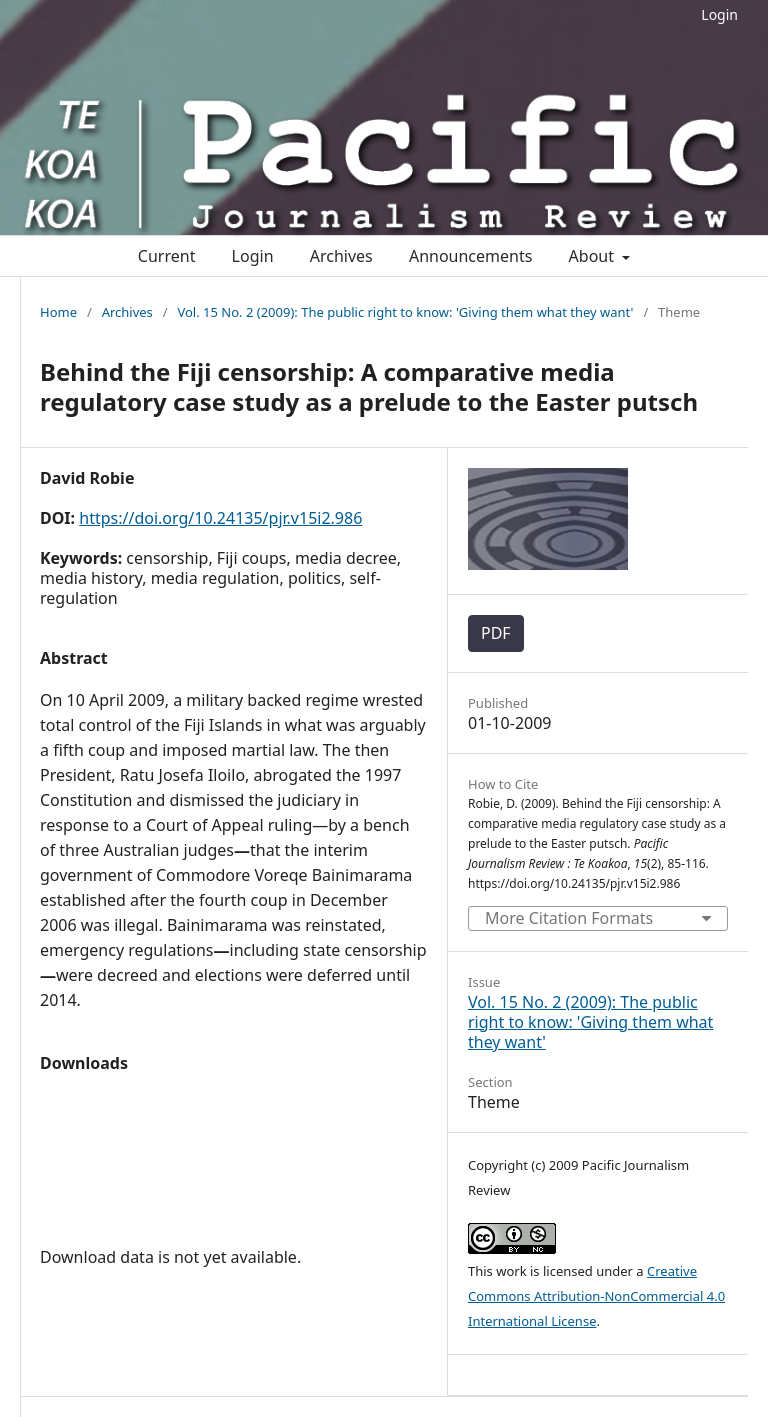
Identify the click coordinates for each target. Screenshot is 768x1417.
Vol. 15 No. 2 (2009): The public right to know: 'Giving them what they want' (405, 312)
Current (167, 256)
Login (719, 14)
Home (58, 312)
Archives (341, 256)
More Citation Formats (569, 918)
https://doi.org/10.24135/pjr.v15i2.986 (220, 518)
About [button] (594, 256)
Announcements (470, 256)
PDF (496, 633)
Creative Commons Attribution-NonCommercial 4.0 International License (596, 1296)
